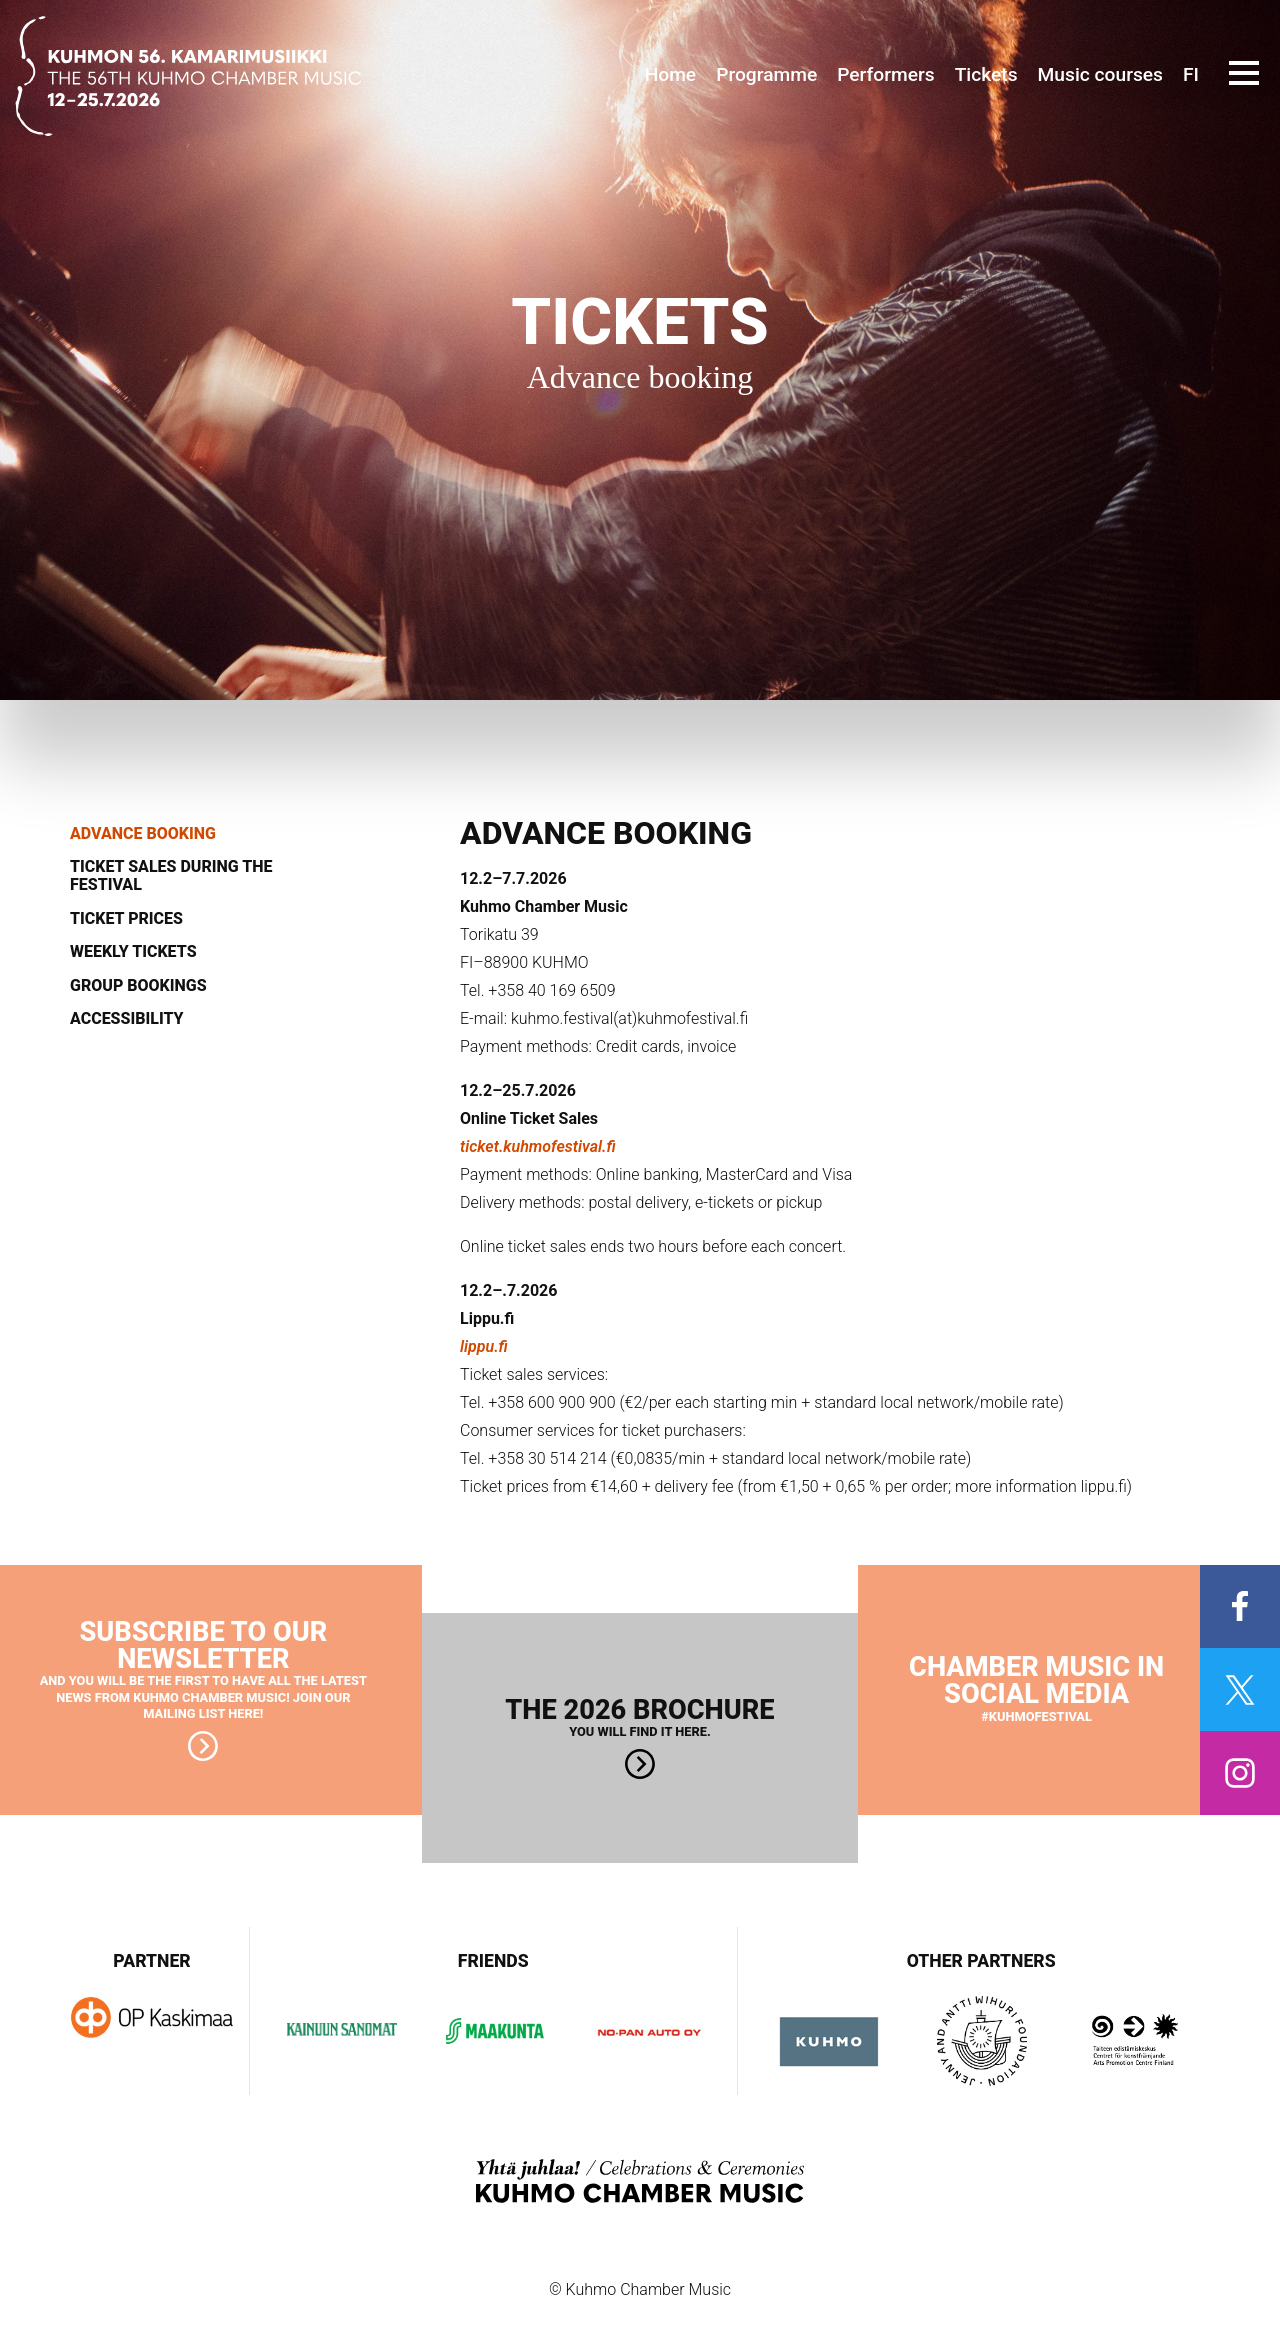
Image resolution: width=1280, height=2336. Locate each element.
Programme (766, 74)
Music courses (1100, 74)
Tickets (986, 74)
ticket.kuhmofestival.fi (538, 1146)
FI (1191, 74)
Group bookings (138, 986)
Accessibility (127, 1019)
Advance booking (143, 834)
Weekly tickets (133, 952)
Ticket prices (126, 919)
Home (671, 74)
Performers (885, 74)
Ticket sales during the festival (171, 875)
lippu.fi (484, 1346)
